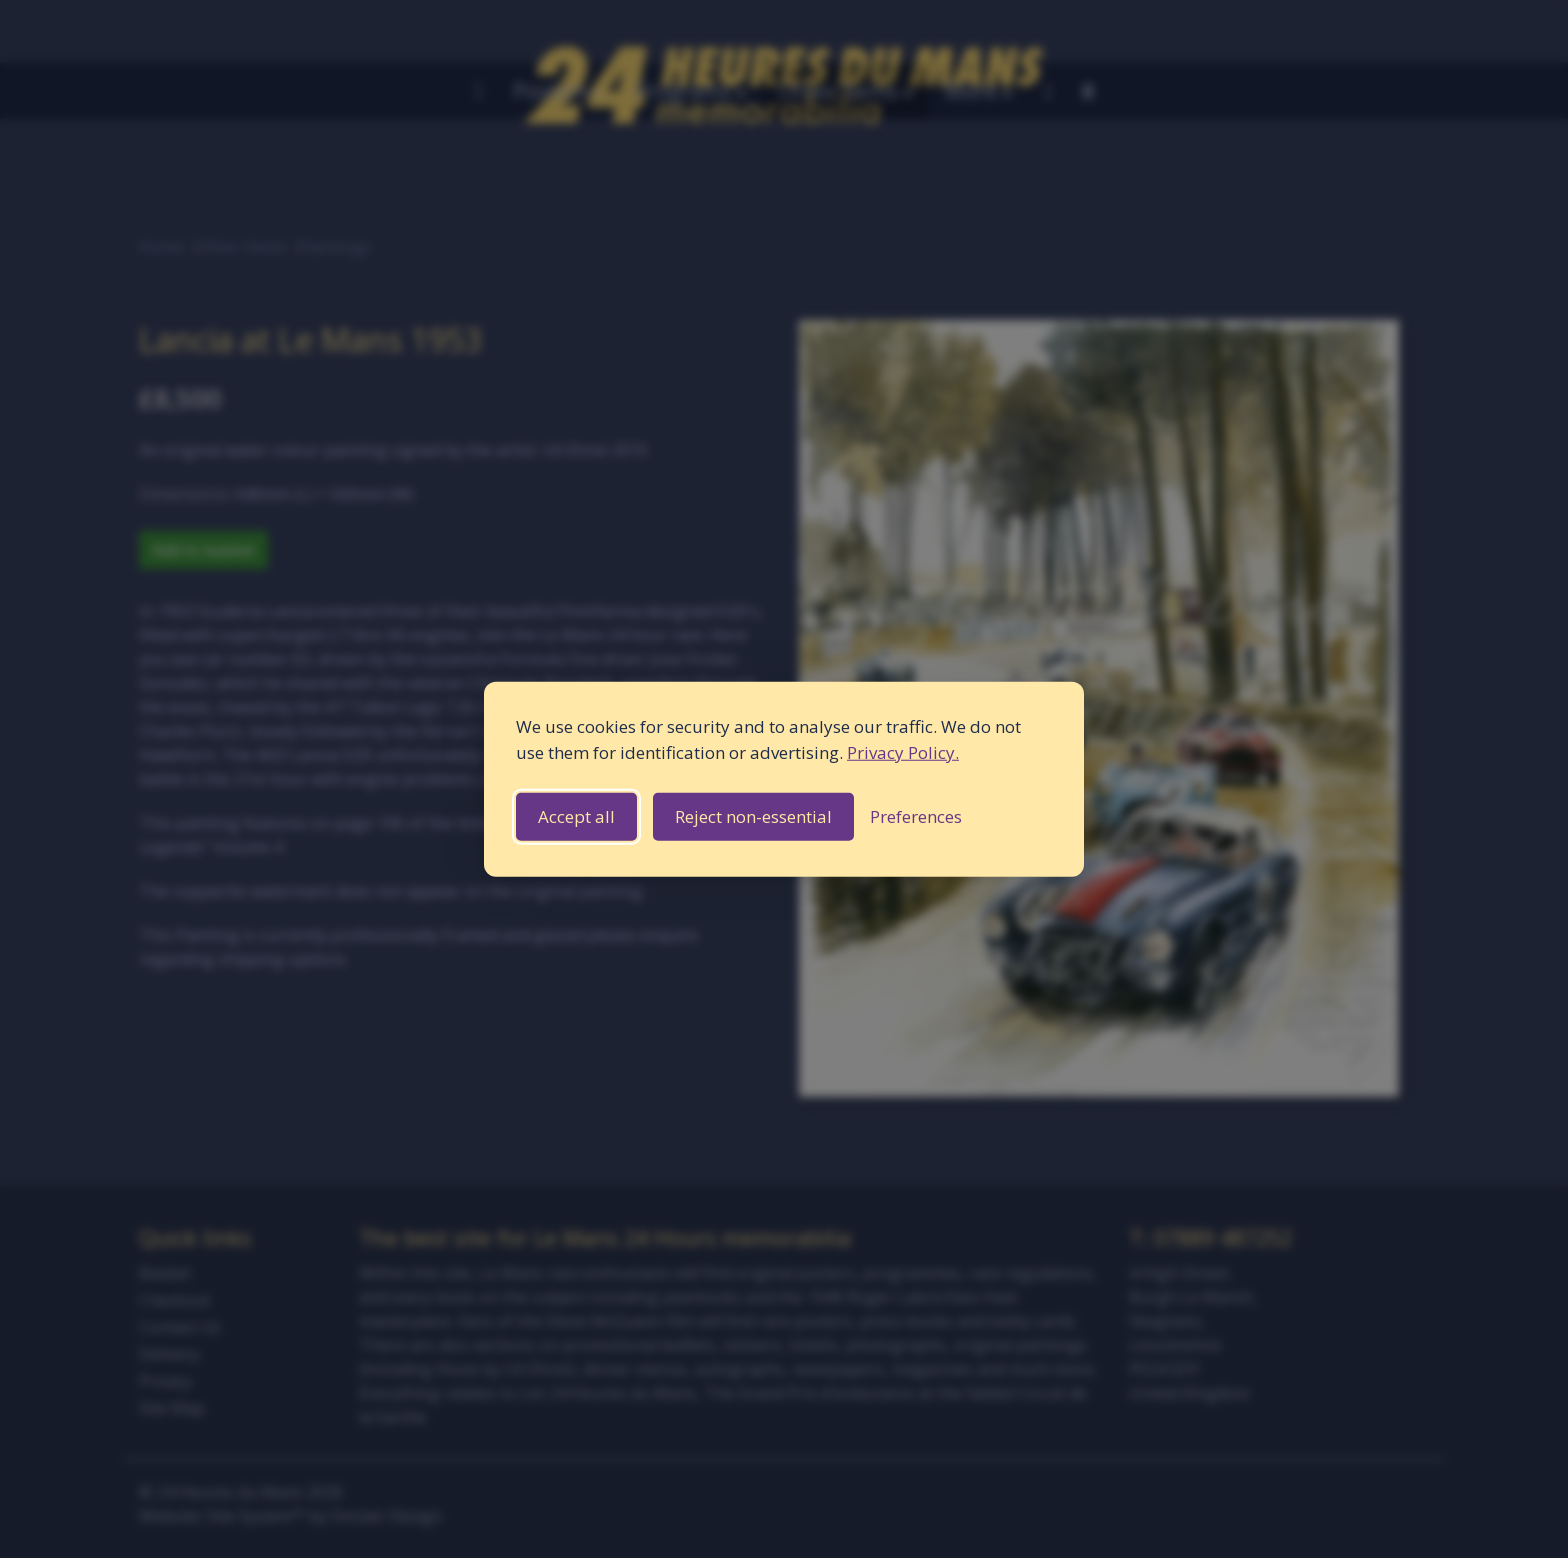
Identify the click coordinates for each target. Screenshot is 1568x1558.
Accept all (576, 816)
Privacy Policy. (903, 751)
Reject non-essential (753, 816)
